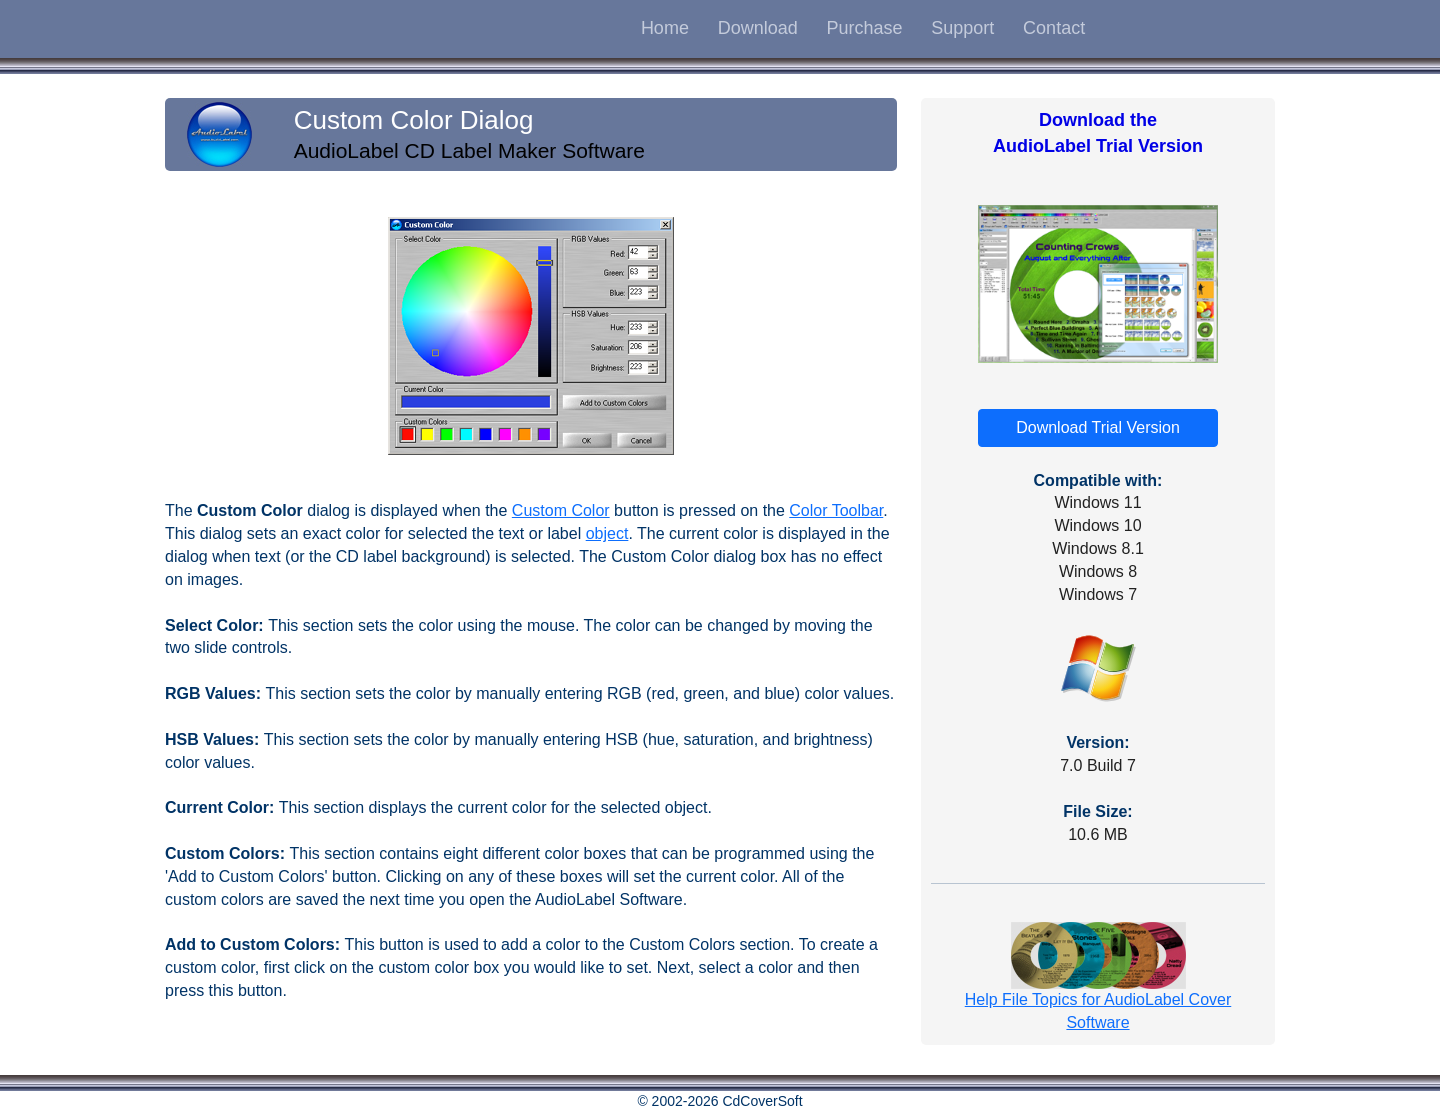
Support (962, 28)
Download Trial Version (1098, 427)
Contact (1054, 28)
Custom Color (561, 510)
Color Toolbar (836, 510)
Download (758, 28)
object (607, 533)
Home (665, 28)
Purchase (864, 28)
